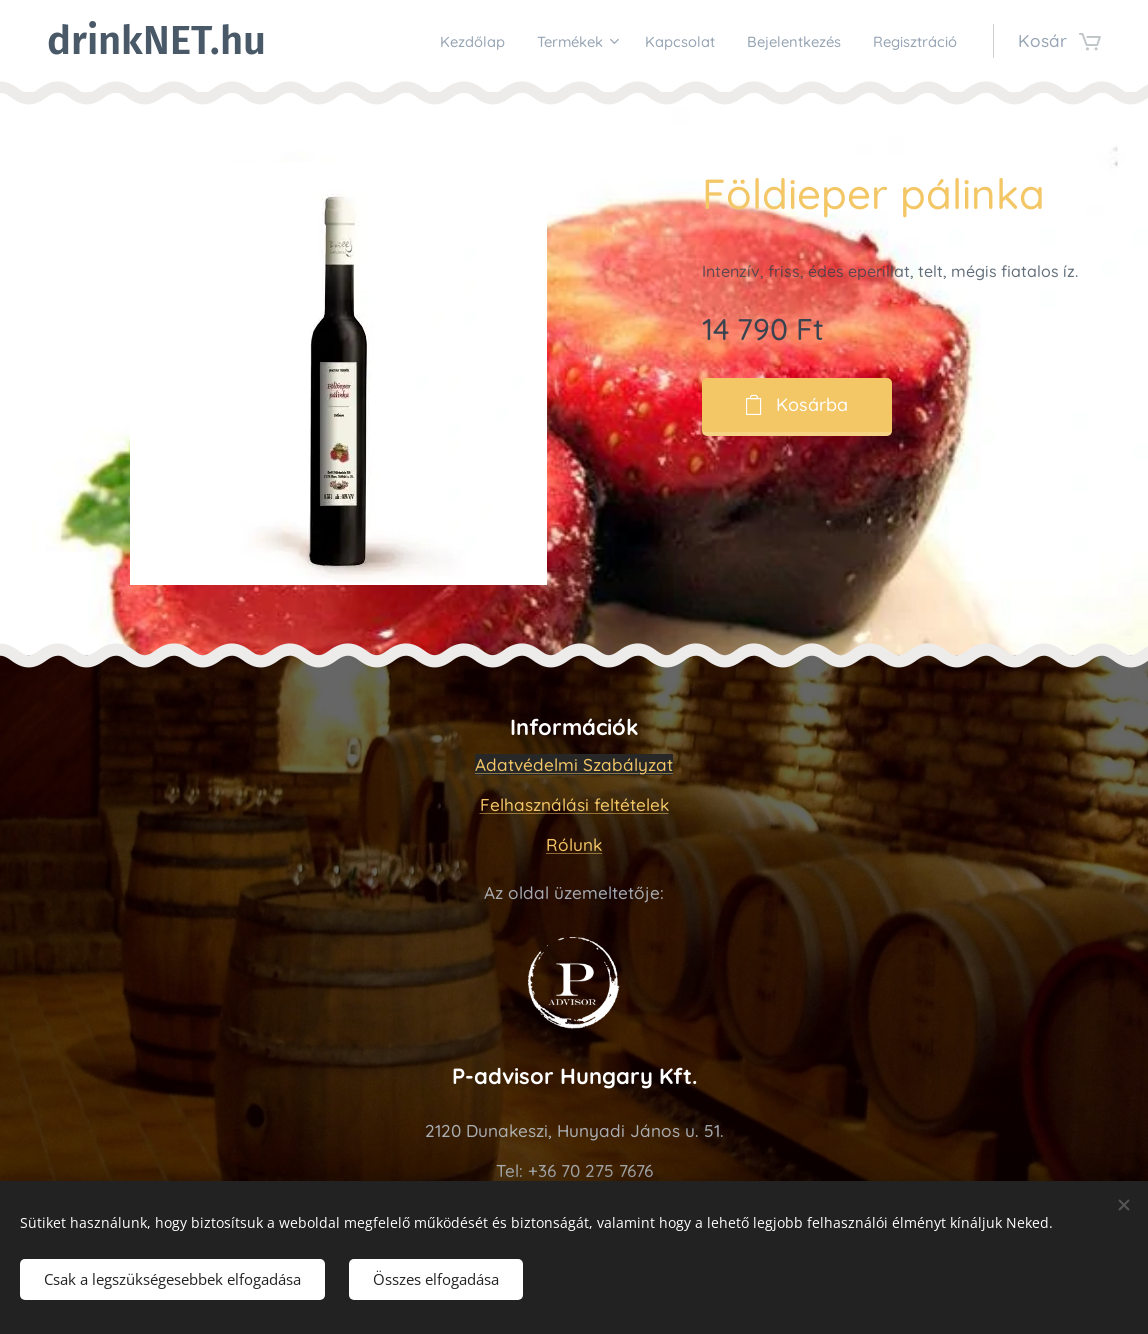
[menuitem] (415, 41)
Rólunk (574, 844)
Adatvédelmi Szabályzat (574, 764)
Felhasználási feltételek (574, 804)
